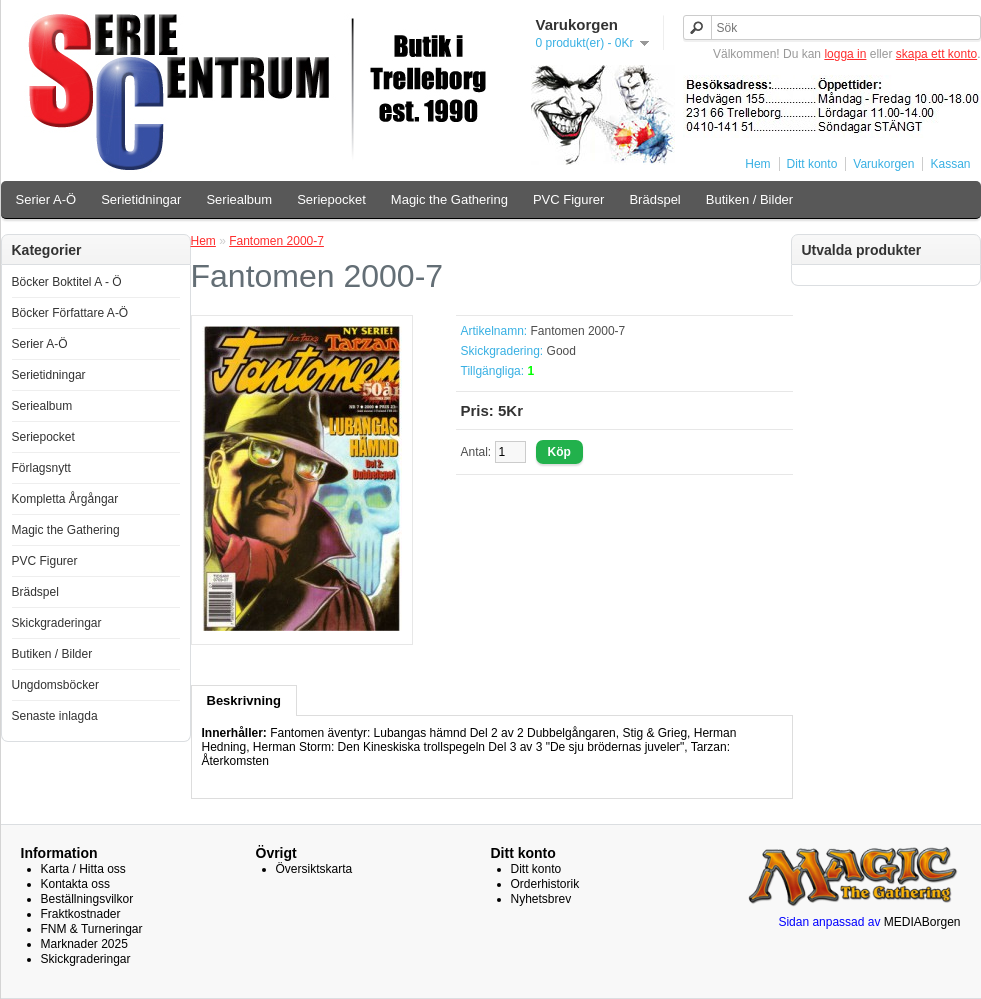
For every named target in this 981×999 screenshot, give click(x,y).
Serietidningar (141, 199)
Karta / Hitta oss (83, 869)
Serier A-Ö (46, 199)
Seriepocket (331, 199)
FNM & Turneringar (92, 929)
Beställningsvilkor (87, 899)
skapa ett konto (936, 54)
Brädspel (654, 199)
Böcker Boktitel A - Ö (67, 282)
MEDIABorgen (922, 922)
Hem (757, 164)
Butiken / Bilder (749, 199)
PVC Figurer (569, 199)
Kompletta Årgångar (65, 499)
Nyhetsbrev (541, 899)
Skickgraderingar (57, 623)
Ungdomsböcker (55, 685)
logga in (845, 54)
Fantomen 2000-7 (276, 241)
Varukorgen (883, 164)
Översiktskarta (314, 869)
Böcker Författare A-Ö (70, 313)
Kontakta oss (75, 884)
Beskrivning (244, 700)
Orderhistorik (545, 884)
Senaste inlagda (55, 716)
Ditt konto (812, 164)
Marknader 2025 (84, 944)
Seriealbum (239, 199)
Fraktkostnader (81, 914)
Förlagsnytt (41, 468)
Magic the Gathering (449, 199)
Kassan (950, 164)
